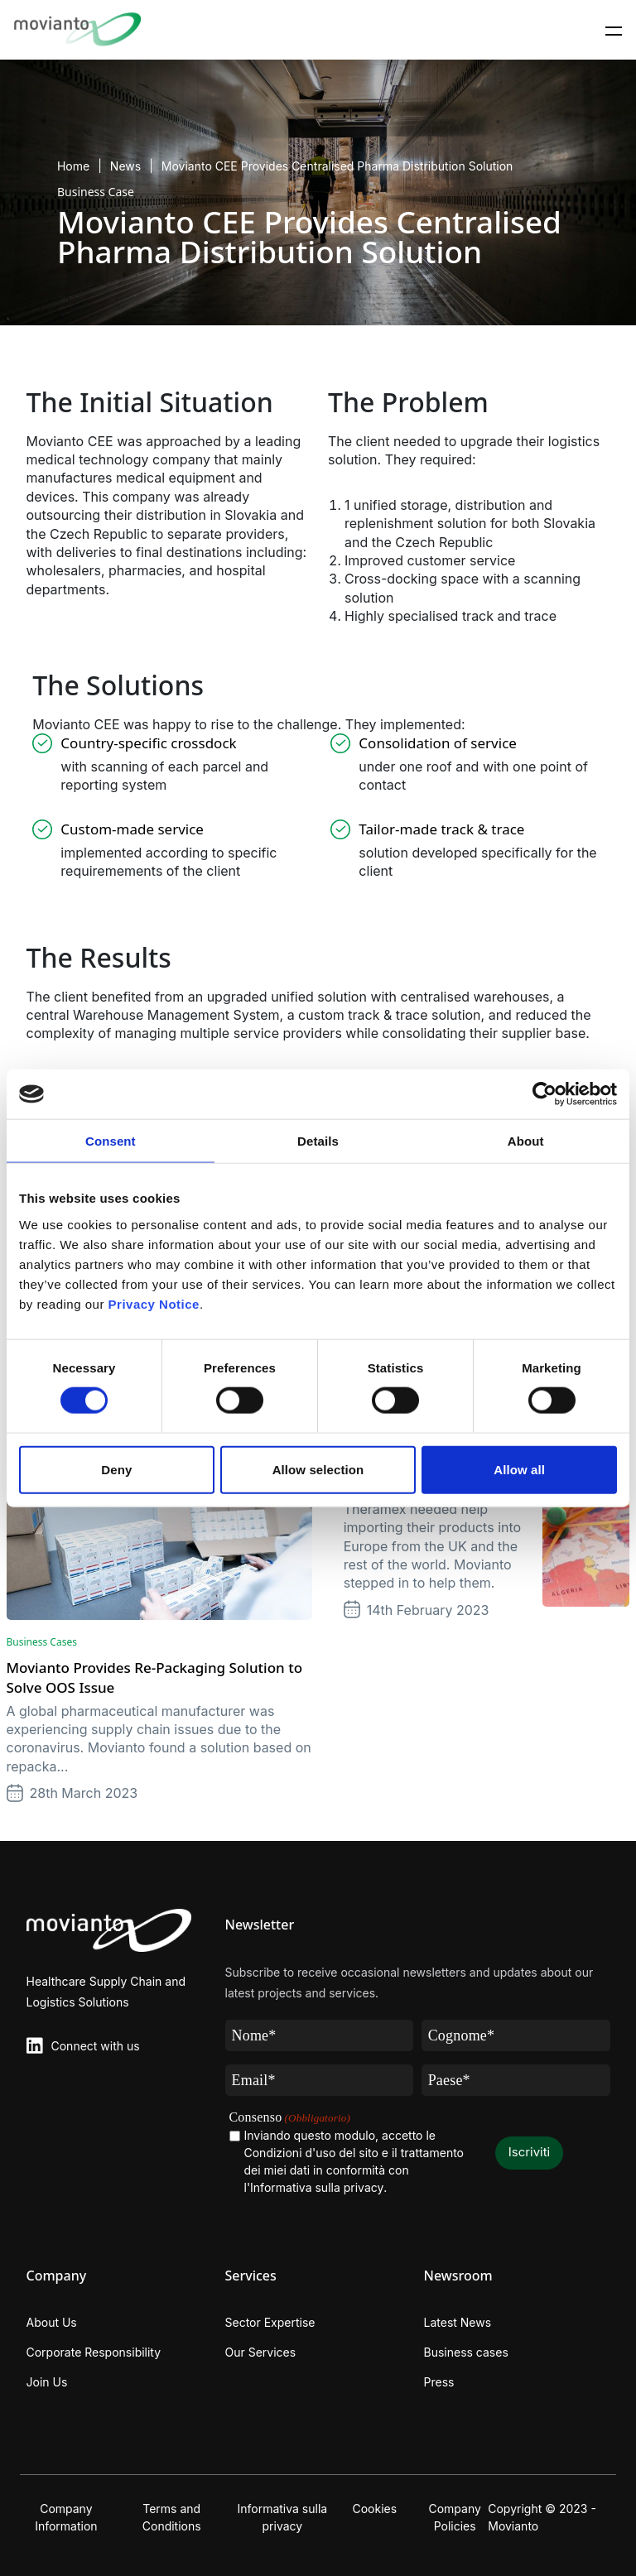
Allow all (519, 1469)
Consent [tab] (110, 1141)
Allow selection (318, 1469)
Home (73, 166)
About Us (51, 2322)
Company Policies (454, 2517)
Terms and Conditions (171, 2517)
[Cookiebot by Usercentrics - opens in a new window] (544, 1094)
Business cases (466, 2352)
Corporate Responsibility (93, 2352)
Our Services (260, 2352)
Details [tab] (318, 1141)
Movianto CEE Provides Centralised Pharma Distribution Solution (337, 166)
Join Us (47, 2382)
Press (439, 2382)
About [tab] (526, 1141)
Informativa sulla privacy (282, 2517)
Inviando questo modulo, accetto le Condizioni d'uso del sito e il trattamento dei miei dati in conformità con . (354, 2162)
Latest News (458, 2322)
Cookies (374, 2509)
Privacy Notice (154, 1303)
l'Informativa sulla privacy (314, 2187)
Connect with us (95, 2046)
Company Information (66, 2517)
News (125, 166)
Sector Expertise (270, 2322)
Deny (116, 1469)
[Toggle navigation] (613, 30)
